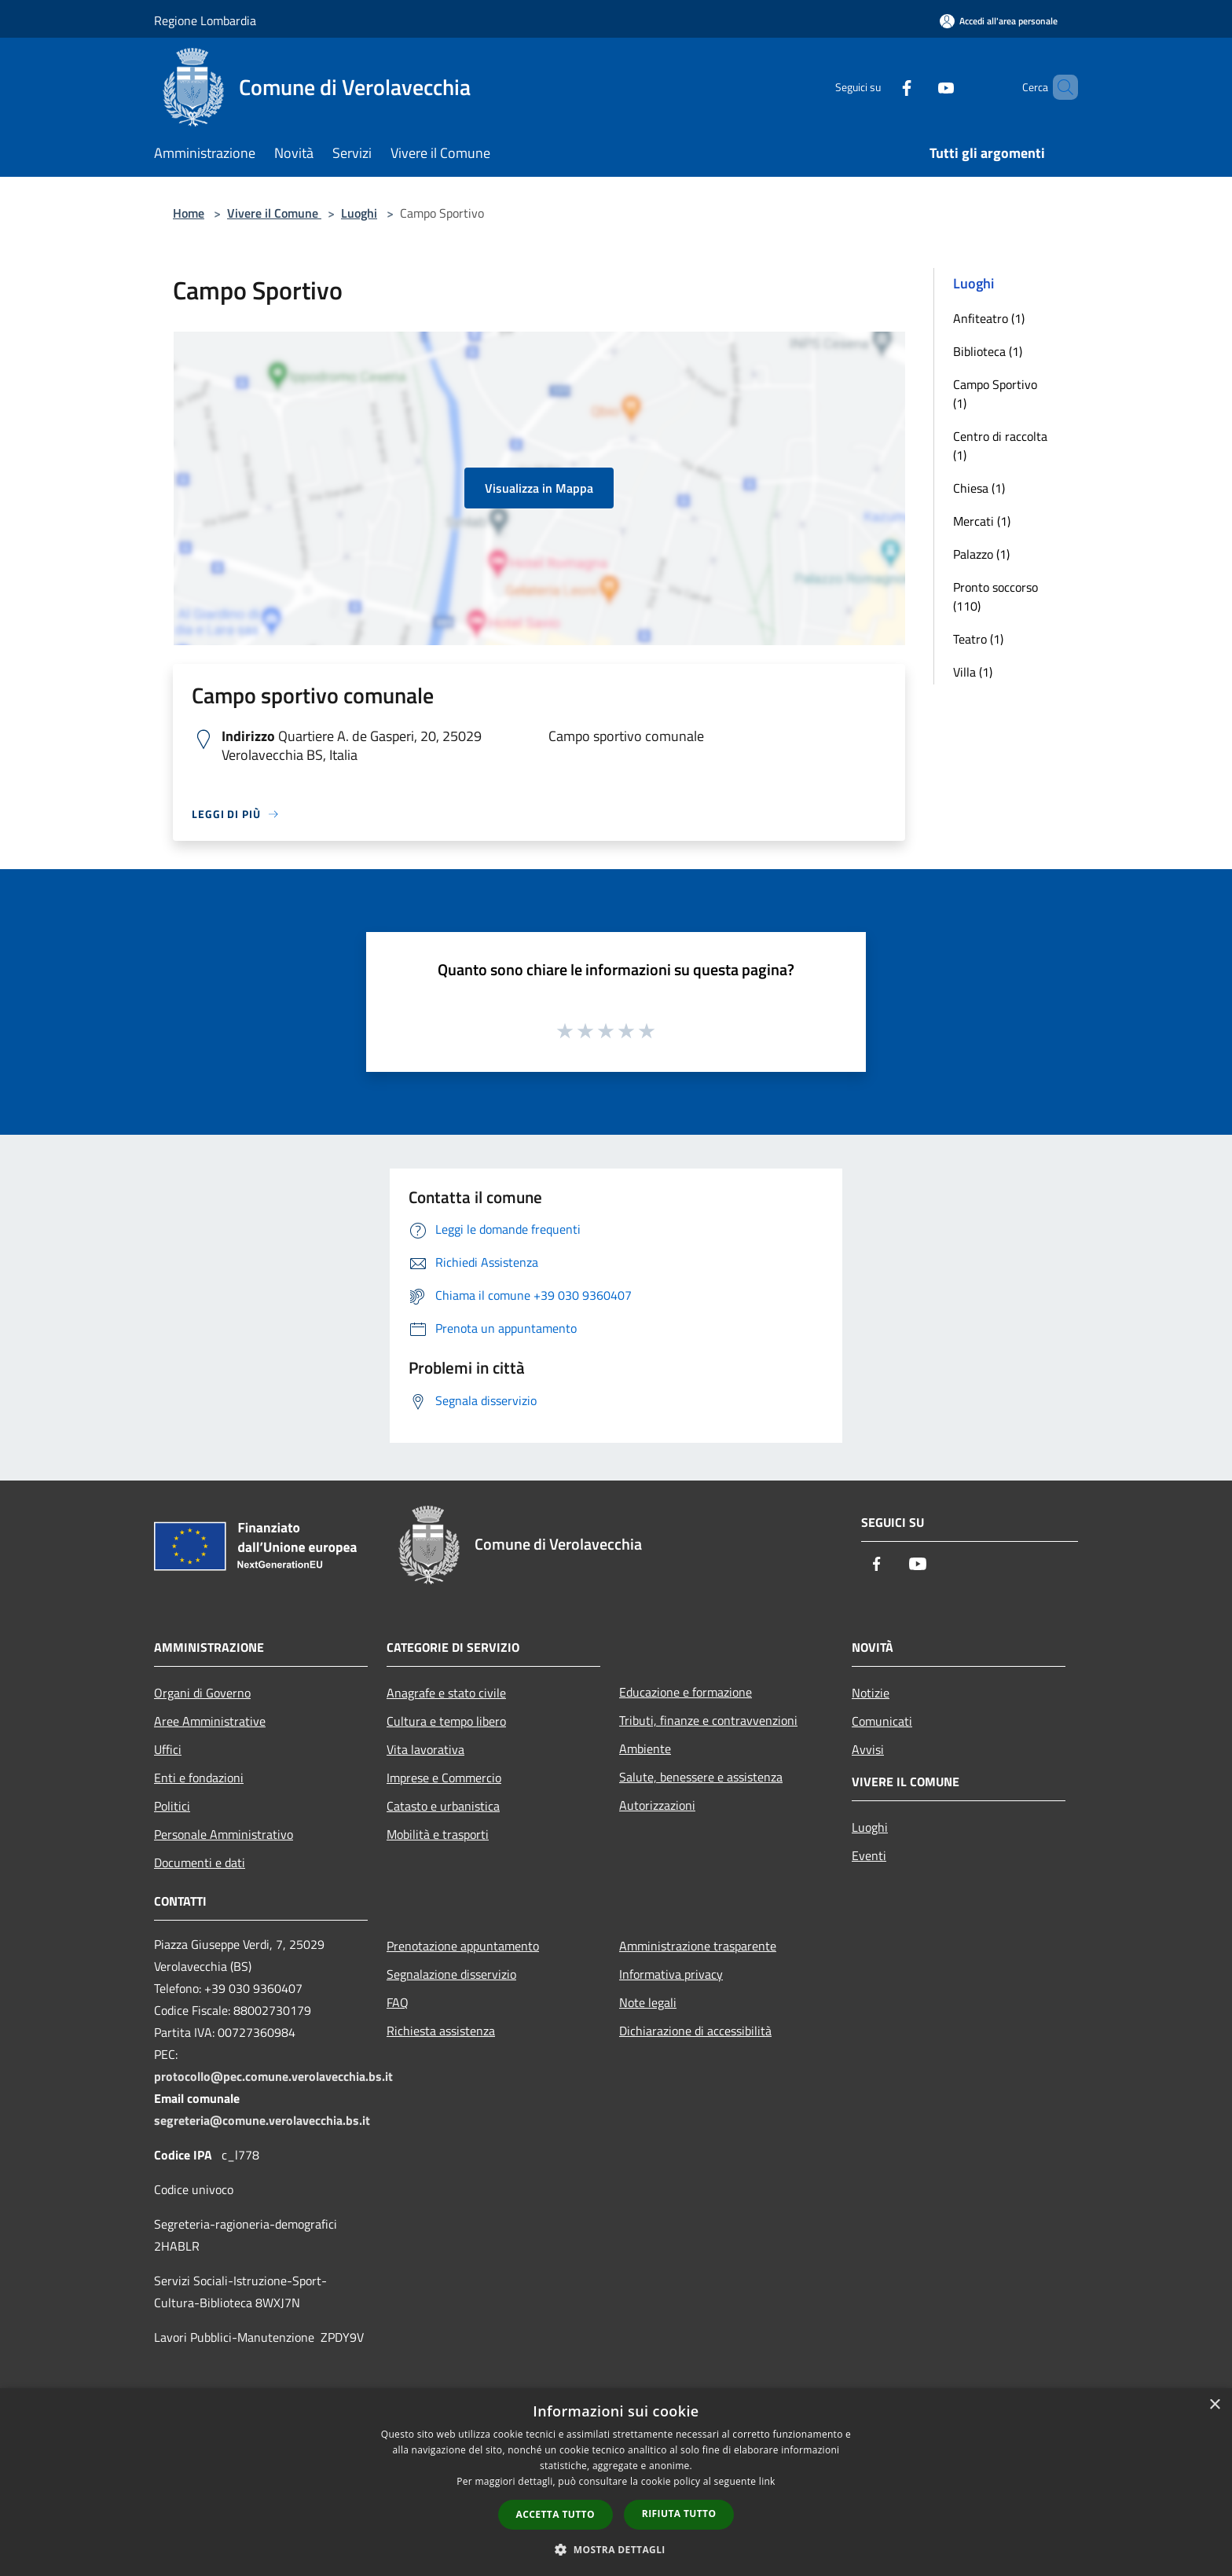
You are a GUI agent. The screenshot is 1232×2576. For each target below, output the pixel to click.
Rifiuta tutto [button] (679, 2513)
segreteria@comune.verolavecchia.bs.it (262, 2120)
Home (188, 213)
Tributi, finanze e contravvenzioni (708, 1720)
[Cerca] (1059, 87)
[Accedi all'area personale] (998, 20)
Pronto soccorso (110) (995, 596)
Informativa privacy (671, 1974)
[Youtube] (919, 86)
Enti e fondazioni (199, 1777)
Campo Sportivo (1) (995, 394)
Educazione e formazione (685, 1691)
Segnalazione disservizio (451, 1974)
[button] (616, 2549)
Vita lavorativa (425, 1749)
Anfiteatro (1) (989, 318)
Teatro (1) (978, 638)
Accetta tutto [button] (555, 2514)
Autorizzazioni (657, 1805)
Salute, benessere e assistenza (701, 1776)
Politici (172, 1805)
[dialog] (616, 2482)
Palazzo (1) (981, 554)
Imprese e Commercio (444, 1777)
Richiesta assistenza (441, 2030)
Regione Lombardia (205, 20)
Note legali (647, 2002)
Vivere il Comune (274, 213)
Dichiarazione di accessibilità (695, 2030)
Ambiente (645, 1748)
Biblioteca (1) (987, 351)
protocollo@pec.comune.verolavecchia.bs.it (273, 2076)
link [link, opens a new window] (767, 2481)
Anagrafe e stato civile (446, 1692)
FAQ (398, 2002)
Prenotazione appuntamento (463, 1945)
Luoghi (359, 213)
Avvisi (868, 1749)
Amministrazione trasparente (697, 1945)
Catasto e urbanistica (443, 1805)
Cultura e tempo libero (446, 1721)
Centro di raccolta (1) (1000, 445)
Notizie (870, 1692)
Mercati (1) (981, 521)
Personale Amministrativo (223, 1834)
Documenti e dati (199, 1862)
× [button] (1214, 2405)
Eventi (869, 1855)
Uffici (168, 1749)
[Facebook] (880, 86)
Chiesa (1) (979, 488)
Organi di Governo (202, 1692)
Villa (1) (972, 671)
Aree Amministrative (210, 1721)
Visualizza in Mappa (539, 488)
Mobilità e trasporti (438, 1834)
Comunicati (882, 1721)
